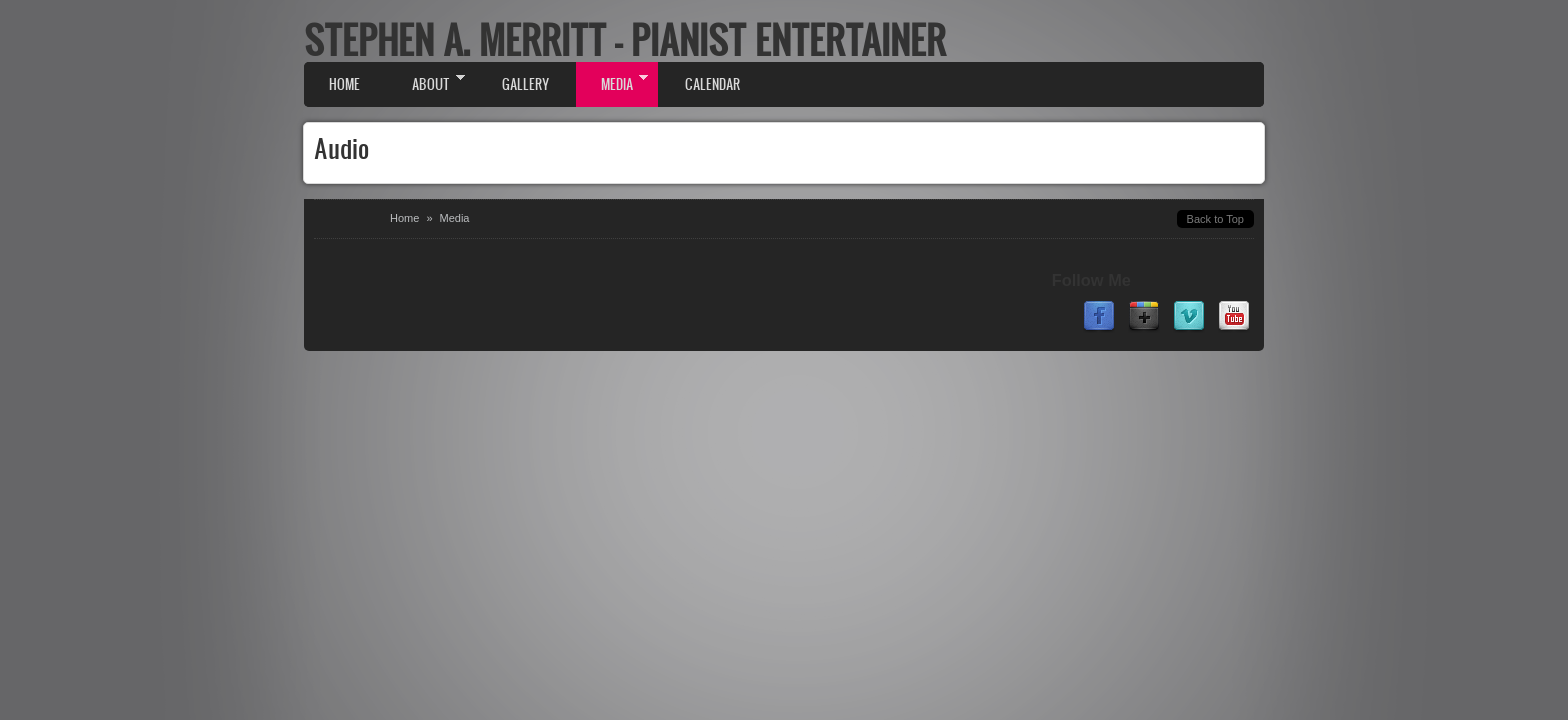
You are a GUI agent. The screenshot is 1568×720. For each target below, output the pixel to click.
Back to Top (1215, 219)
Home (344, 84)
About (426, 83)
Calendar (712, 84)
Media (612, 83)
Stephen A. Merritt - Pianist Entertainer (625, 39)
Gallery (525, 84)
